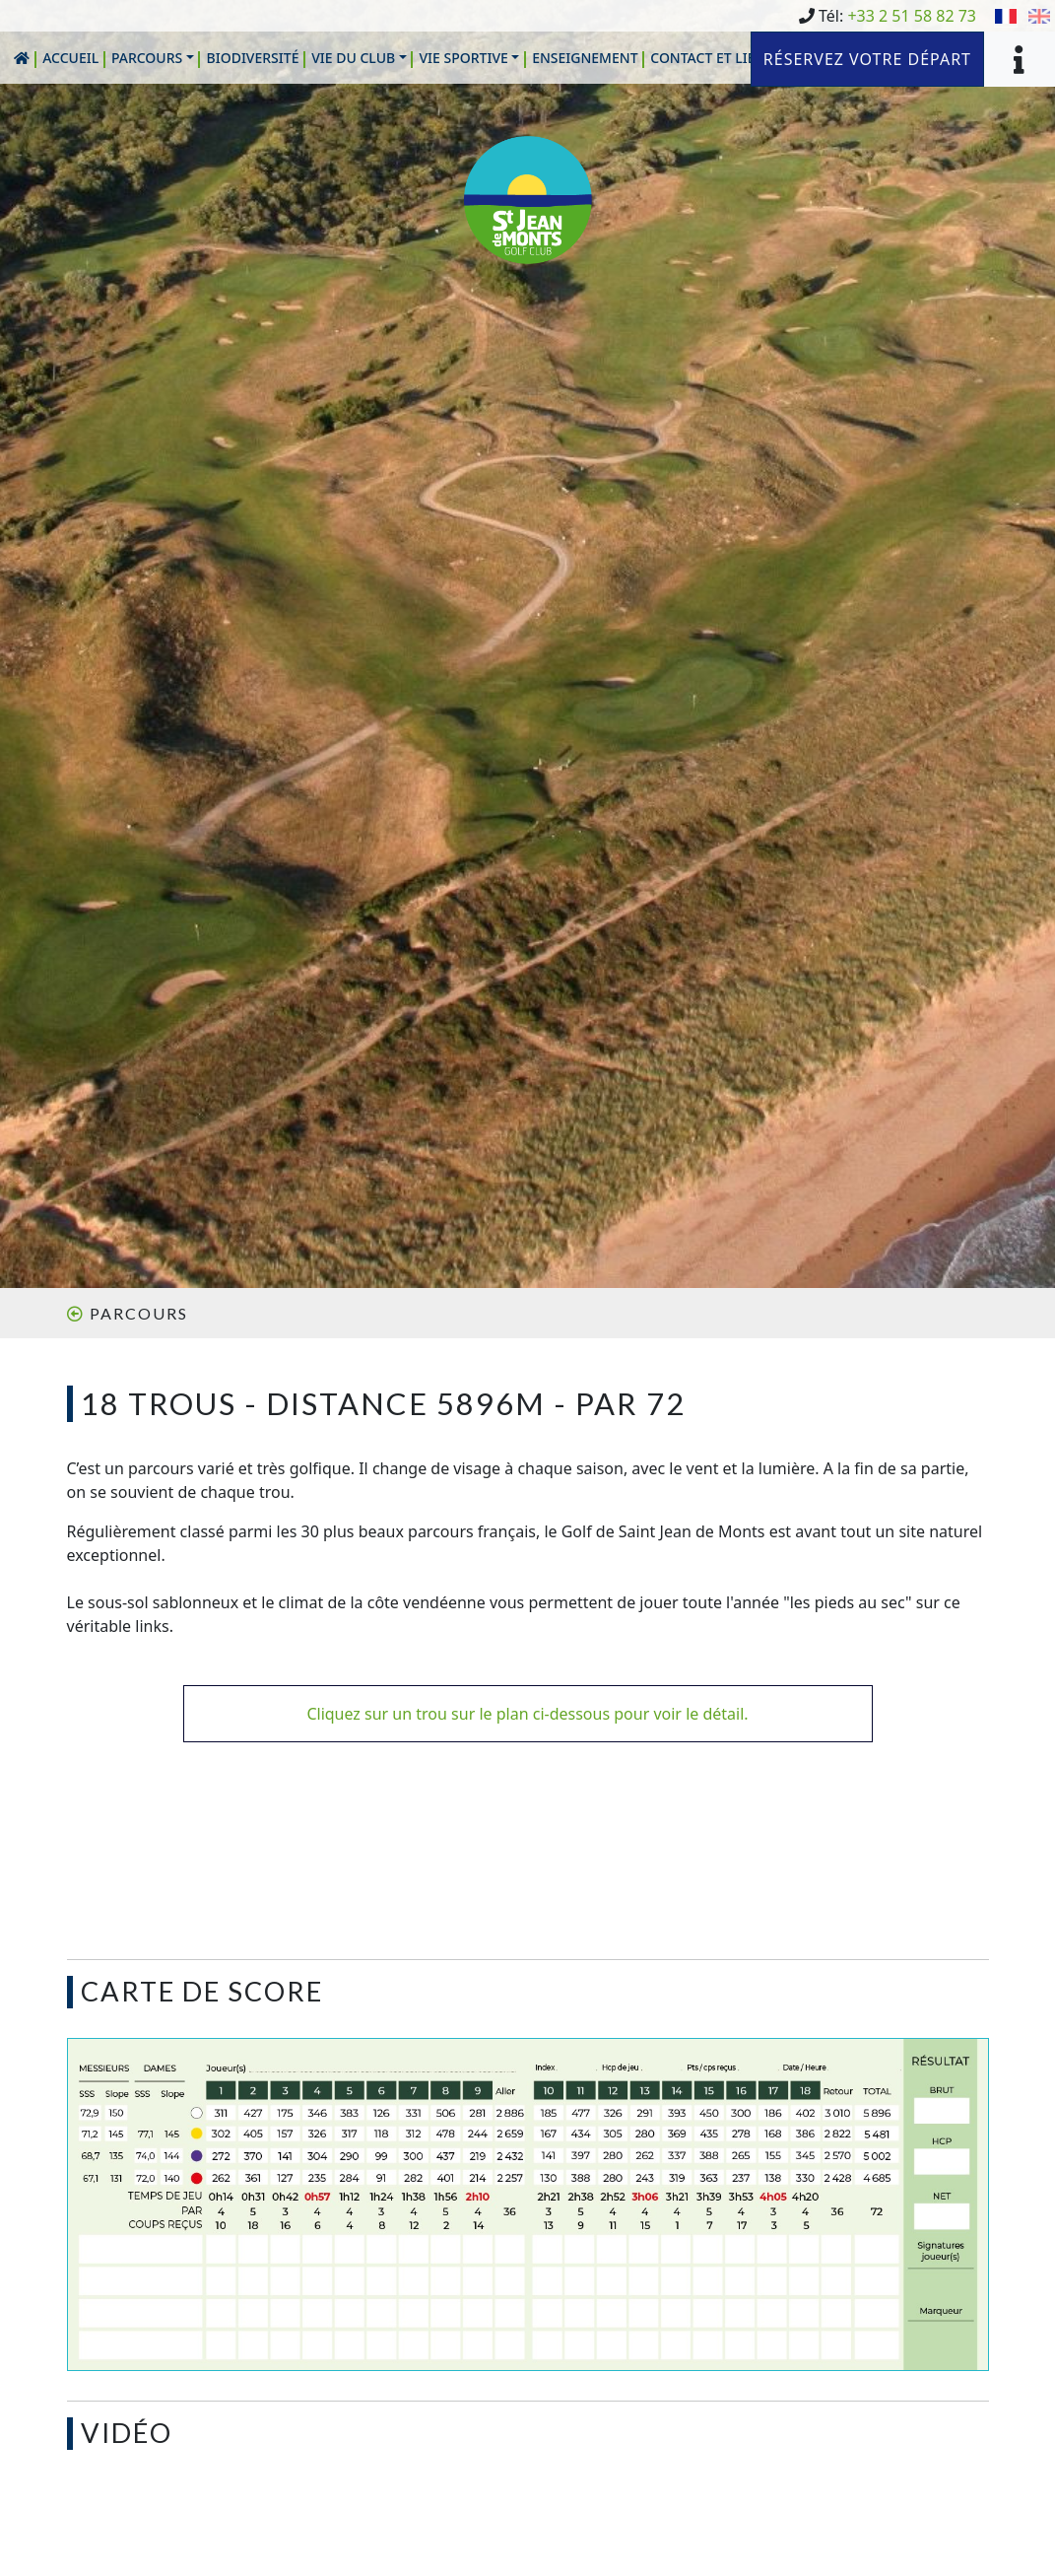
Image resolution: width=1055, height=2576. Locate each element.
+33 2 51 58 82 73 (911, 16)
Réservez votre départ (867, 59)
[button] (153, 57)
